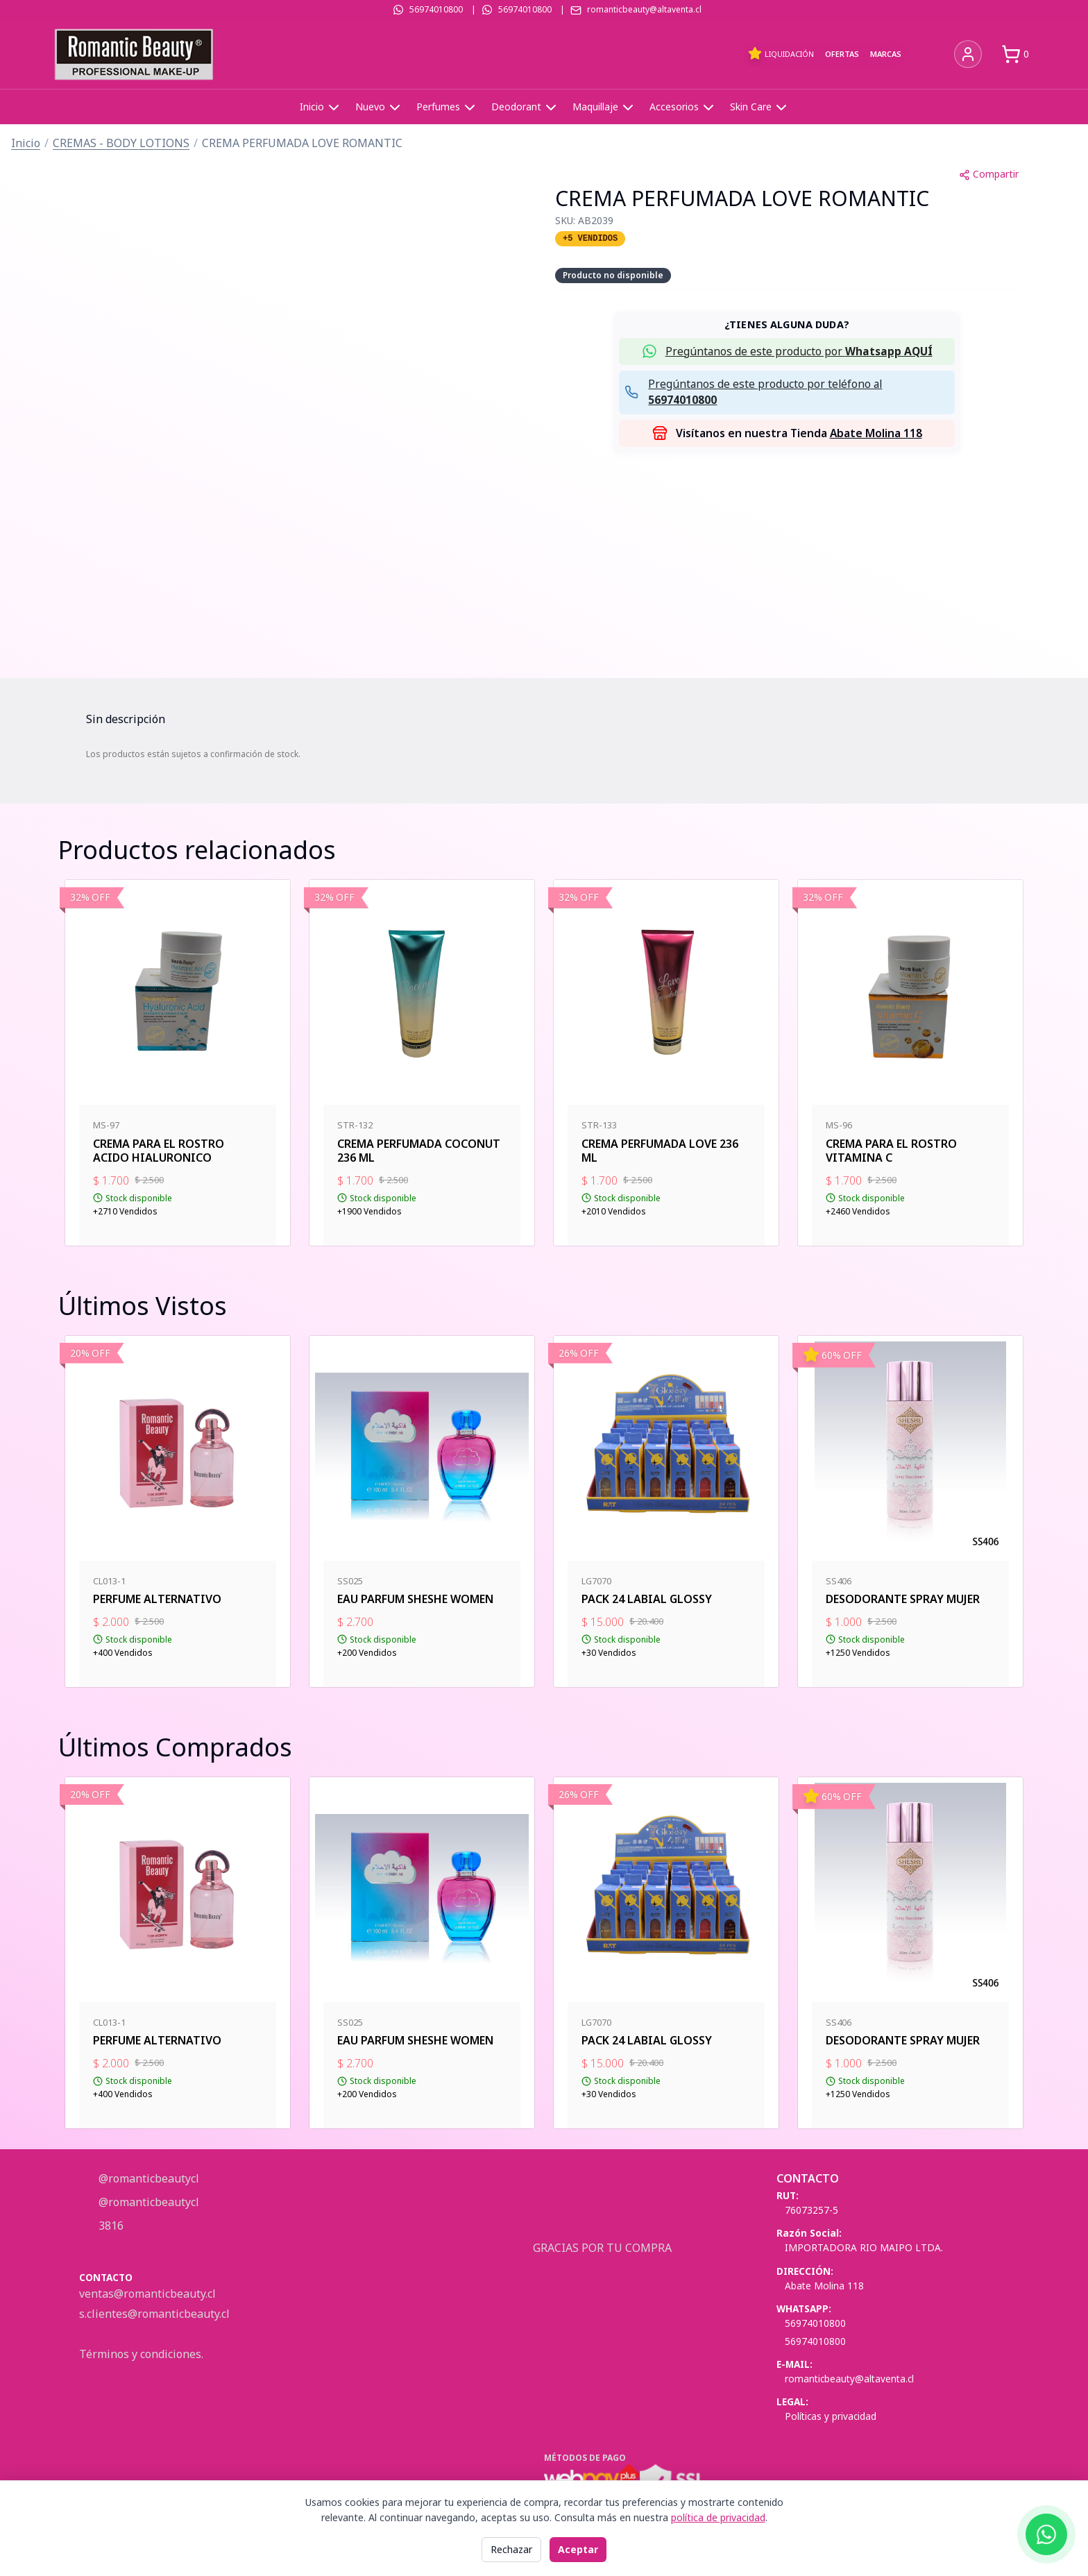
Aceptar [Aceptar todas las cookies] (578, 2549)
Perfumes (447, 107)
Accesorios (683, 107)
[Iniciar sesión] (968, 54)
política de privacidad (718, 2517)
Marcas (885, 54)
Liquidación (781, 53)
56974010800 (436, 9)
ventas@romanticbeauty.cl (147, 2293)
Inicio (321, 107)
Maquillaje (604, 107)
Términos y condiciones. (141, 2354)
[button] (787, 351)
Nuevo (379, 107)
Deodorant (525, 107)
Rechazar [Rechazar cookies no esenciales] (511, 2549)
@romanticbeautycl (147, 2178)
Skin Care (760, 107)
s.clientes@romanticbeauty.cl (154, 2313)
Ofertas (842, 54)
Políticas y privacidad (830, 2416)
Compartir (989, 173)
